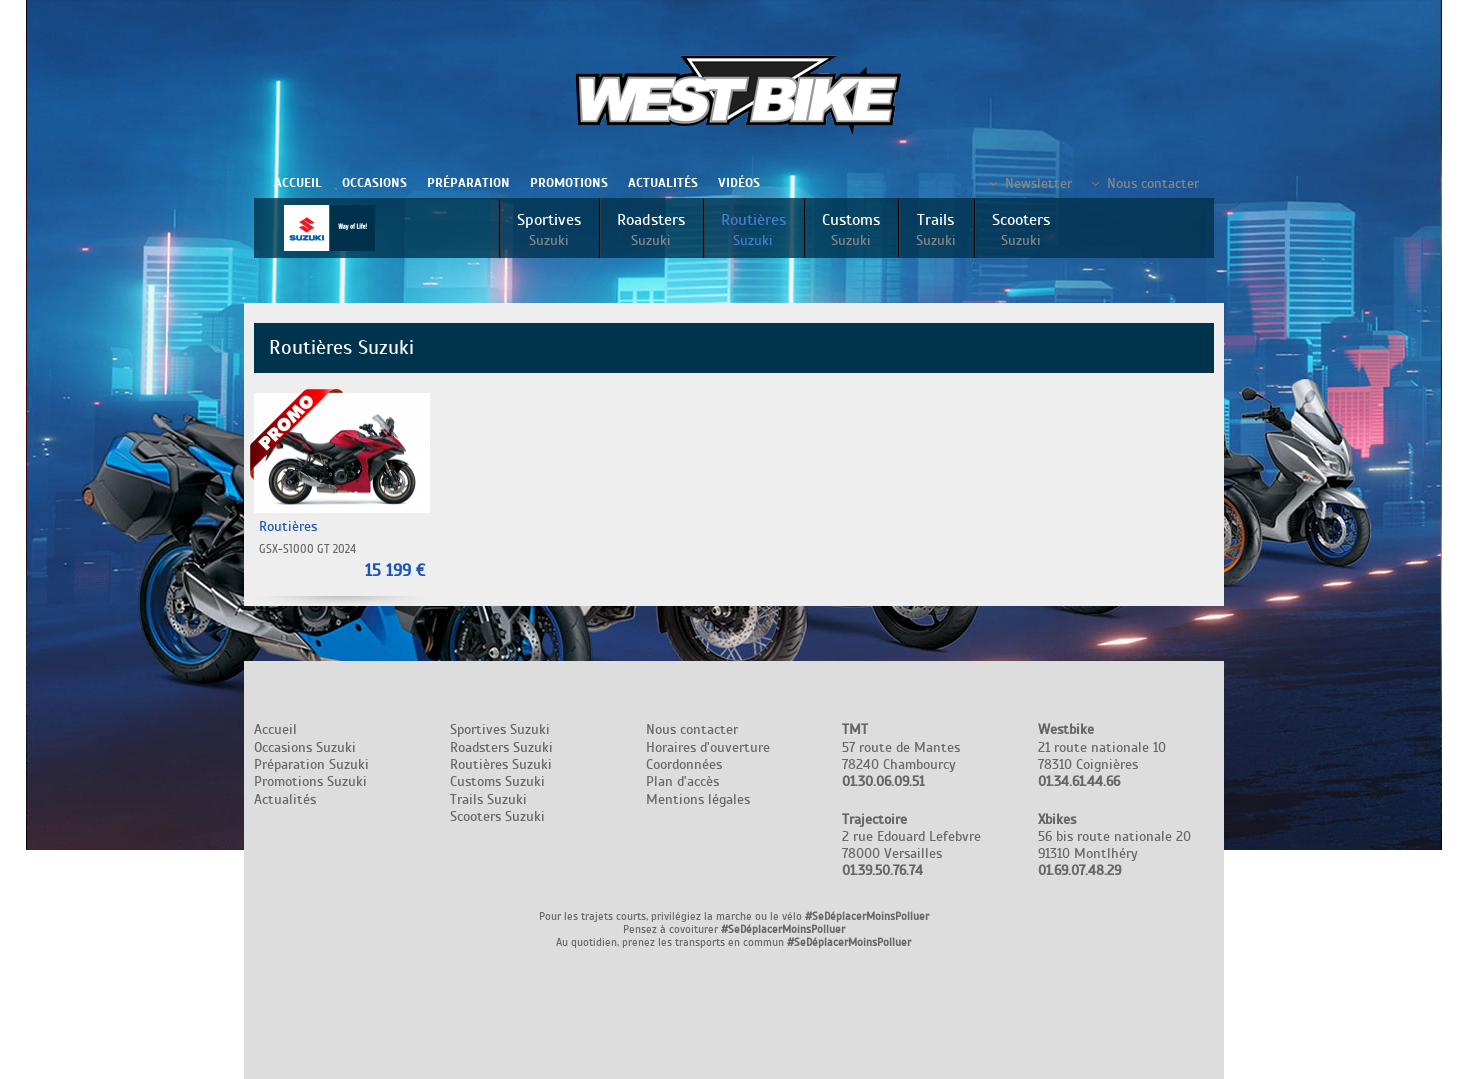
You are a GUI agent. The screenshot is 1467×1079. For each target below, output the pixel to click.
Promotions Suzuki (310, 781)
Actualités (663, 183)
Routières (753, 229)
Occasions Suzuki (305, 747)
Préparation (468, 183)
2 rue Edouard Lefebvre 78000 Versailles (911, 845)
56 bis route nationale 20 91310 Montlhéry (1114, 845)
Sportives (549, 229)
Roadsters (651, 229)
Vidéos (739, 183)
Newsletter (1038, 183)
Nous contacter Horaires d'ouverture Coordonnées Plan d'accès (708, 755)
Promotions (569, 183)
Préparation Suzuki (311, 764)
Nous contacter (1153, 183)
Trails (936, 229)
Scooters (1021, 229)
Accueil (298, 183)
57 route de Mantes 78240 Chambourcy (901, 755)
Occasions (374, 183)
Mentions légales (698, 799)
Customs (851, 229)
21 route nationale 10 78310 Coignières (1102, 755)
